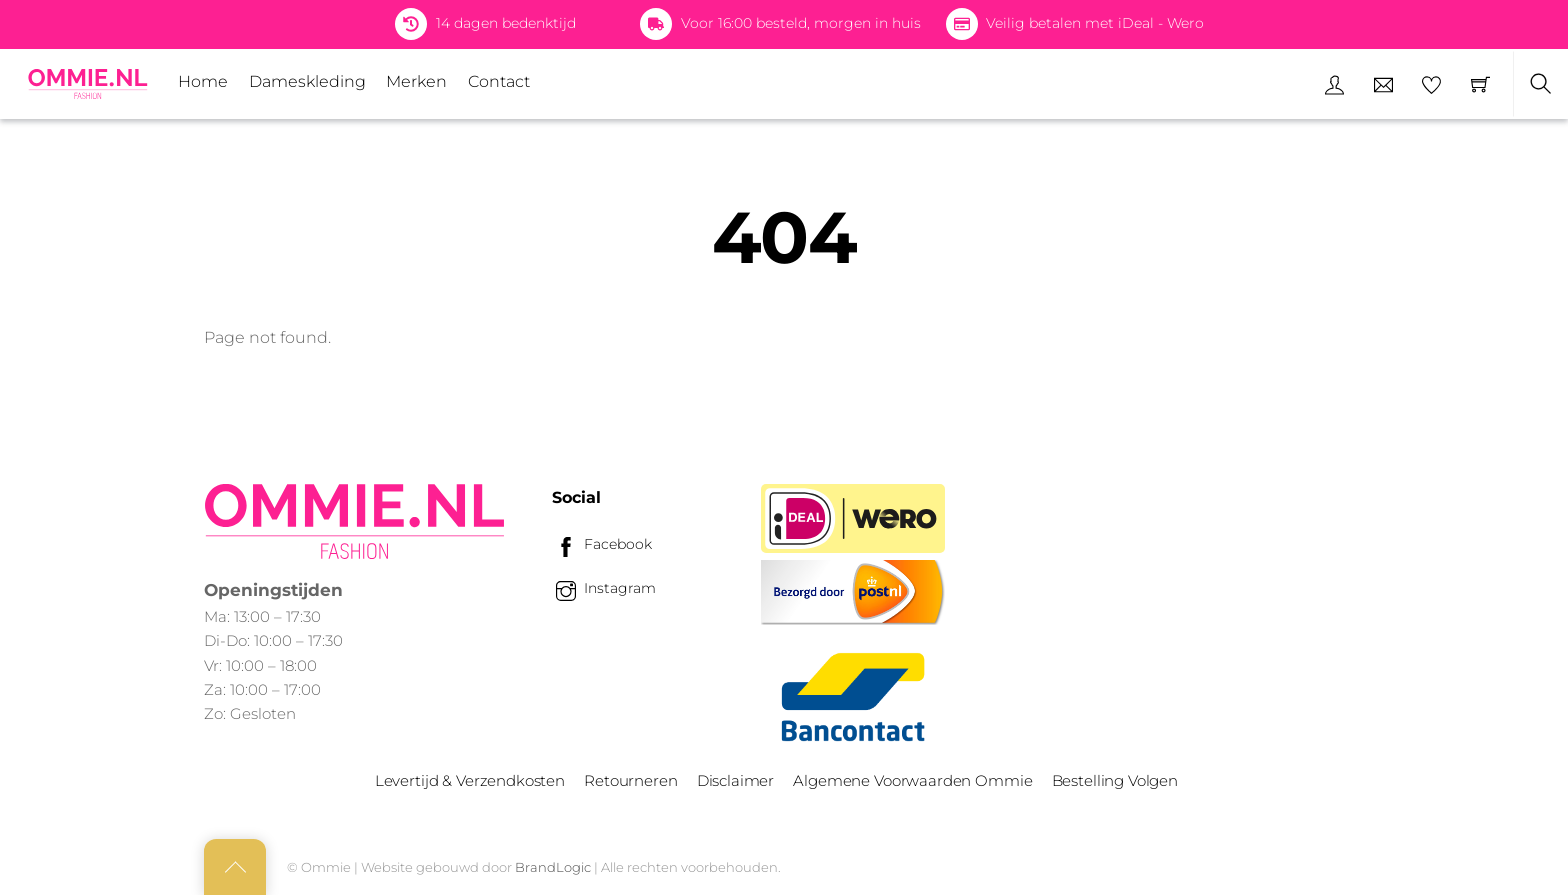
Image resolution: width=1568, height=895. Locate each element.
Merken (416, 81)
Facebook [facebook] (602, 544)
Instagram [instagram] (604, 588)
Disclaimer (735, 780)
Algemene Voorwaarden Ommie (912, 780)
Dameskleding (307, 81)
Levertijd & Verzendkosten (470, 780)
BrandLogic (553, 867)
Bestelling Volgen (1115, 780)
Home (203, 81)
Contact (499, 81)
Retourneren (630, 780)
